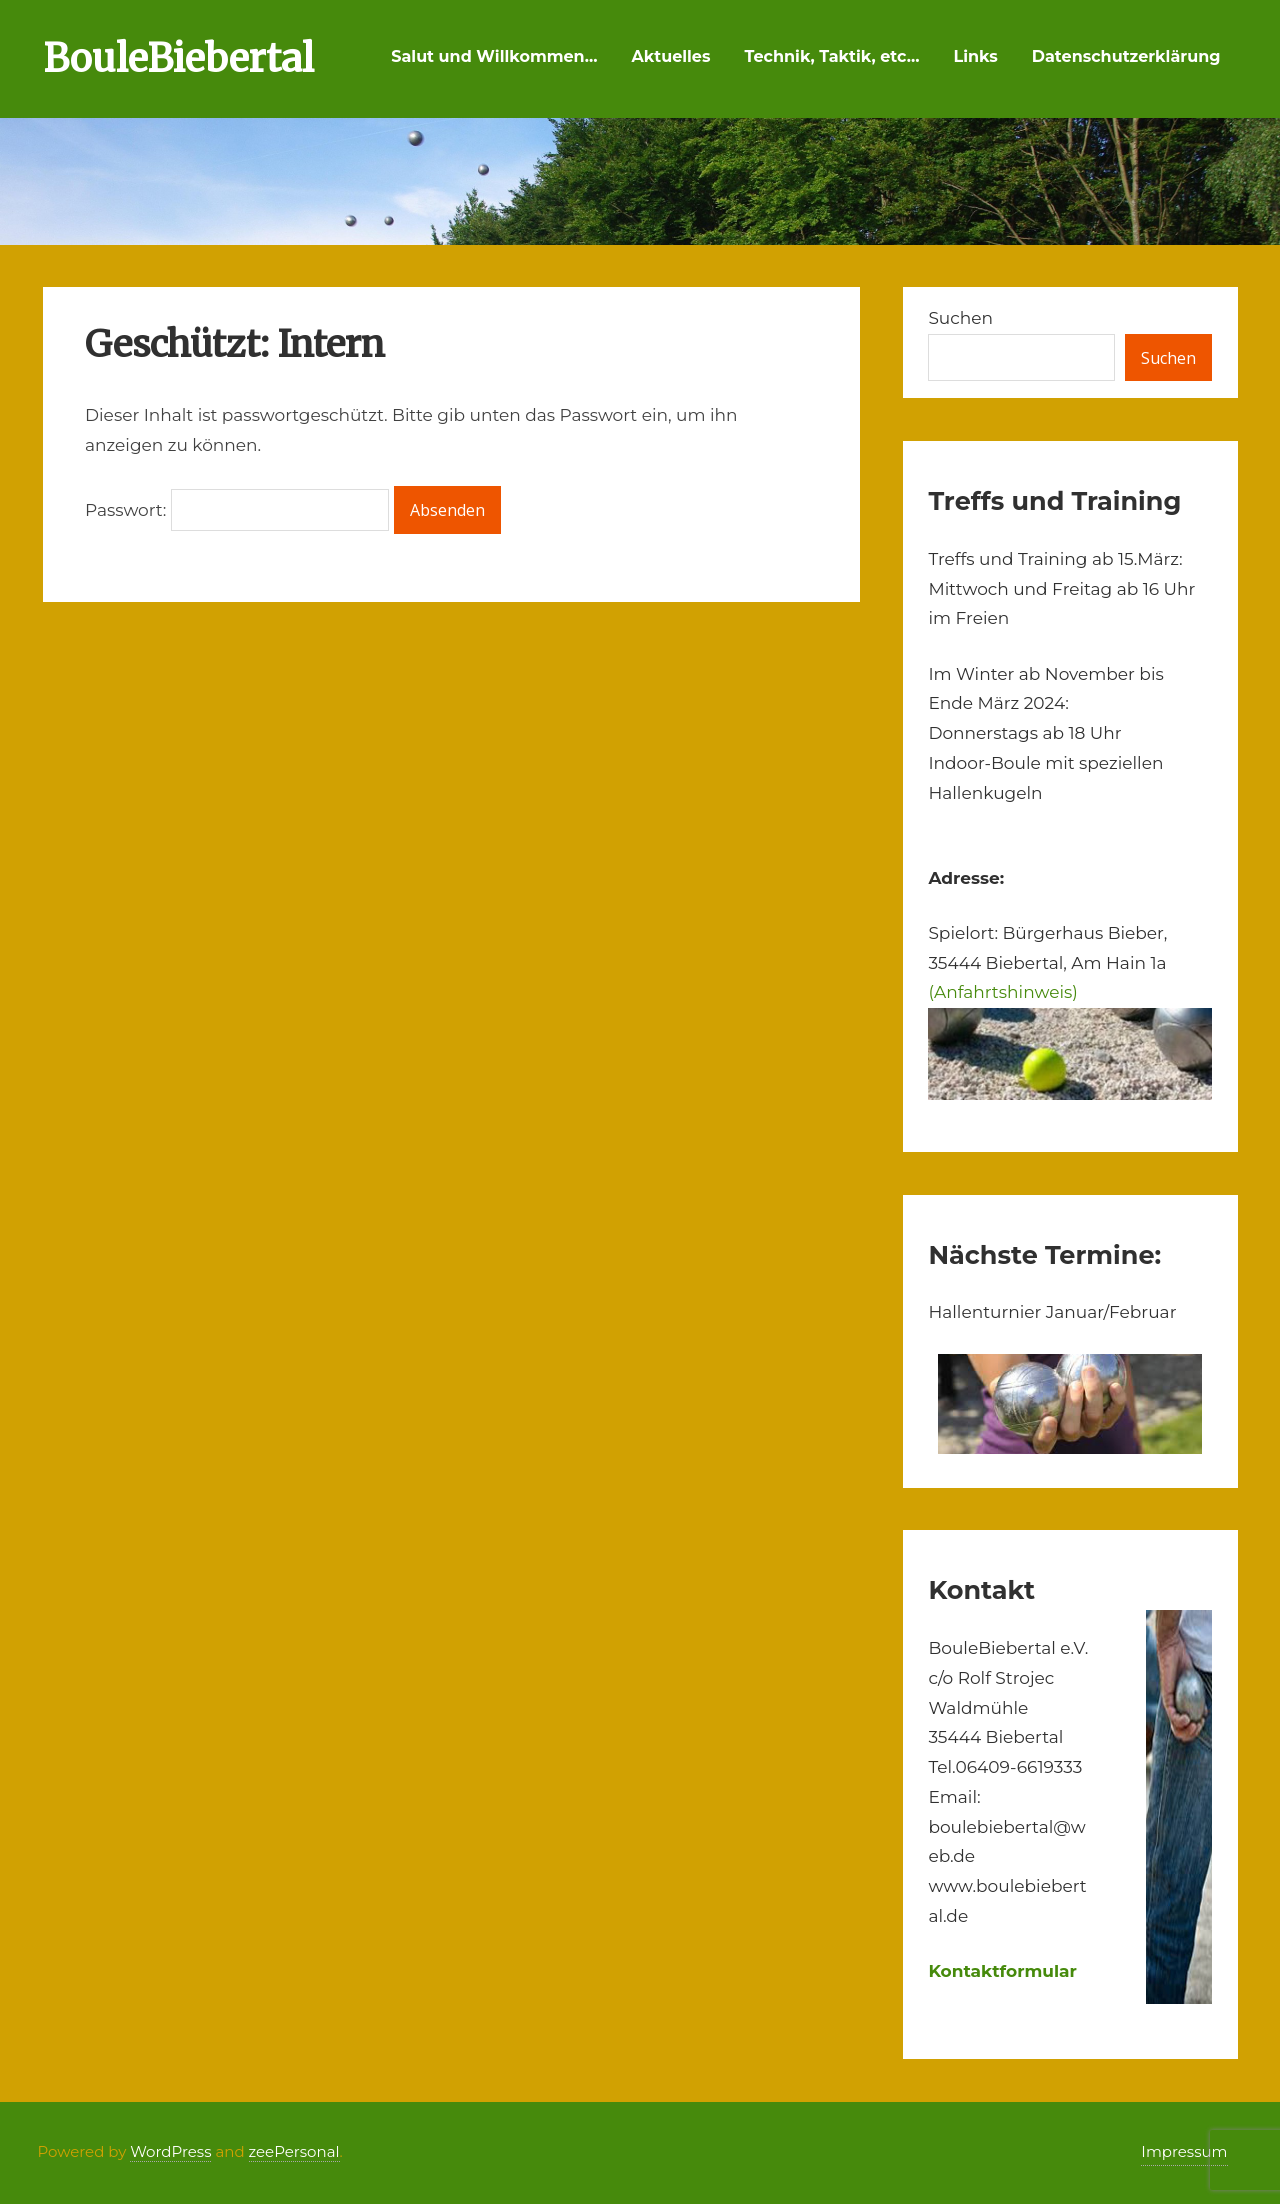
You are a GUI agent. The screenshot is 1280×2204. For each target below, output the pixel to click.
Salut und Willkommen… (494, 56)
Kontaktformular (1002, 1971)
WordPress (170, 2151)
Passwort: (237, 510)
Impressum (1184, 2151)
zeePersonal (294, 2151)
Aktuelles (670, 56)
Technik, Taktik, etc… (831, 56)
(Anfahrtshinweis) (1002, 992)
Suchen (960, 318)
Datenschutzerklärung (1126, 56)
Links (976, 56)
